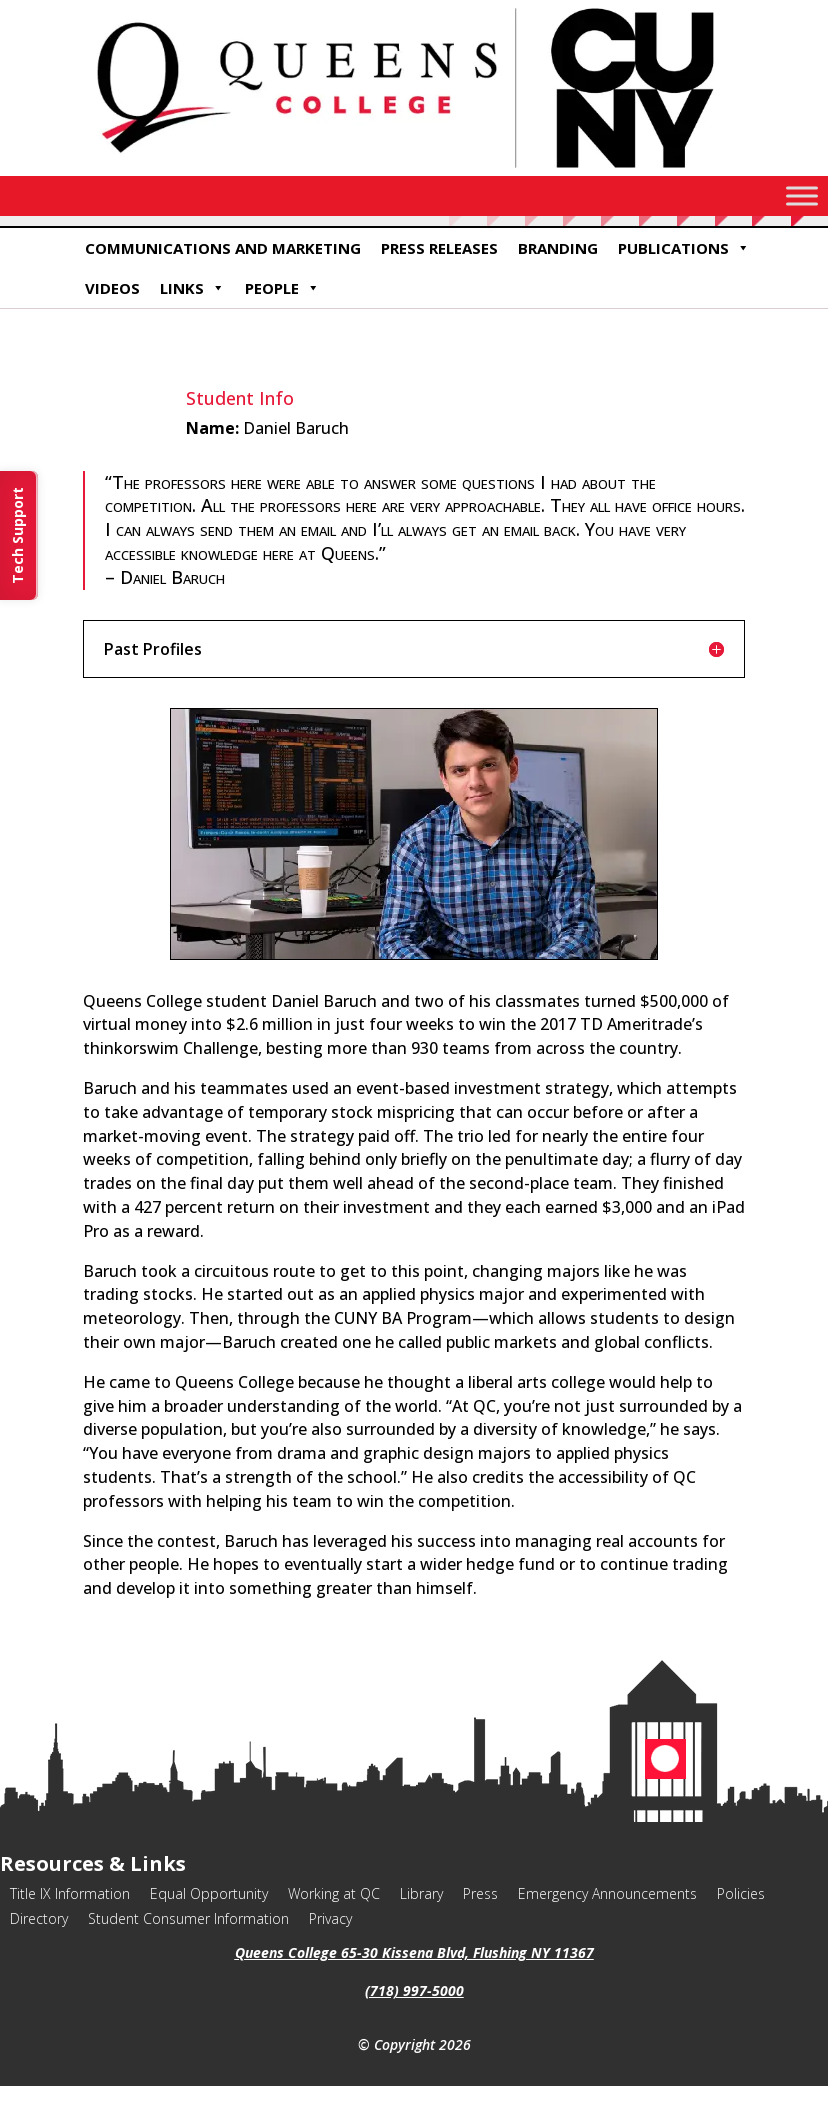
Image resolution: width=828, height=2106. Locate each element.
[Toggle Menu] (802, 195)
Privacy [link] (330, 1918)
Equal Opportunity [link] (209, 1893)
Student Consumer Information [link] (188, 1918)
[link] (414, 170)
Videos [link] (112, 288)
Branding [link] (558, 248)
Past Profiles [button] (153, 649)
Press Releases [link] (439, 248)
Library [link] (421, 1893)
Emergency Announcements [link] (607, 1893)
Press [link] (480, 1893)
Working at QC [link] (334, 1893)
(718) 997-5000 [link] (414, 1990)
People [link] (282, 288)
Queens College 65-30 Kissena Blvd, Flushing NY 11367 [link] (414, 1952)
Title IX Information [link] (70, 1893)
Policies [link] (741, 1893)
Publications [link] (684, 248)
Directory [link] (39, 1918)
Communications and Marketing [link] (223, 248)
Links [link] (192, 288)
